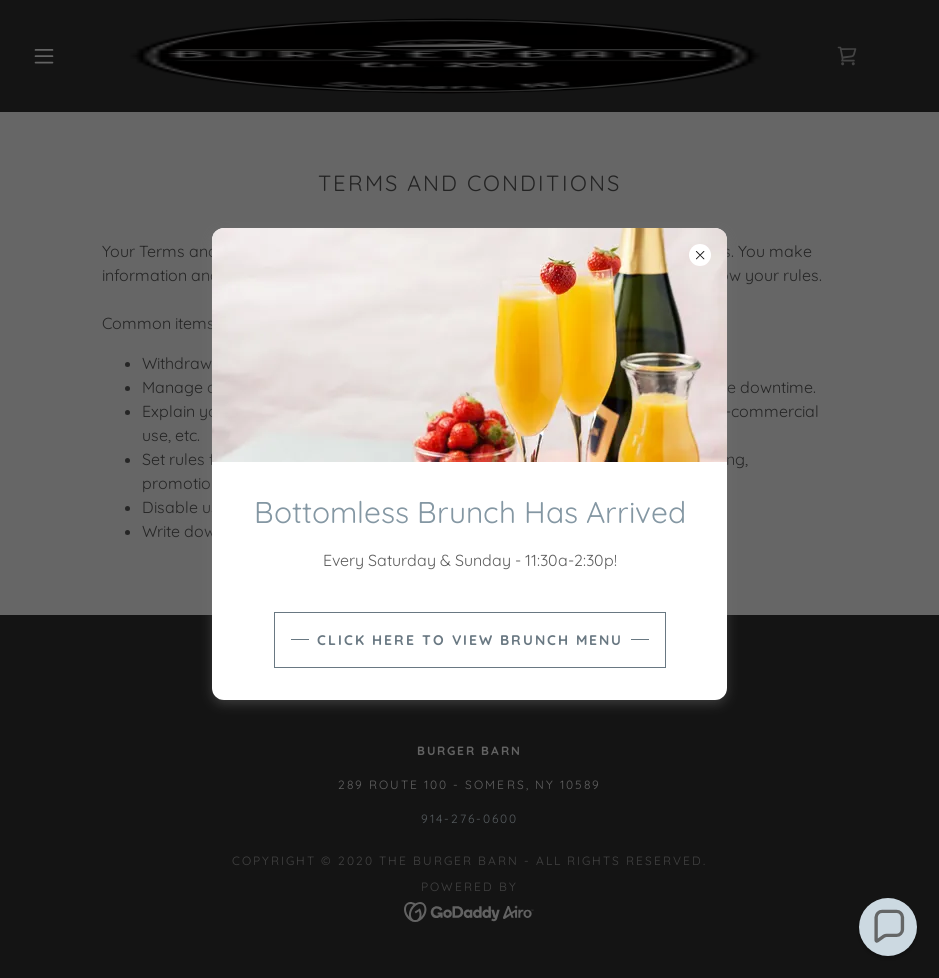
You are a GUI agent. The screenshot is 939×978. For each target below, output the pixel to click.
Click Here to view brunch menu (470, 640)
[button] (888, 927)
